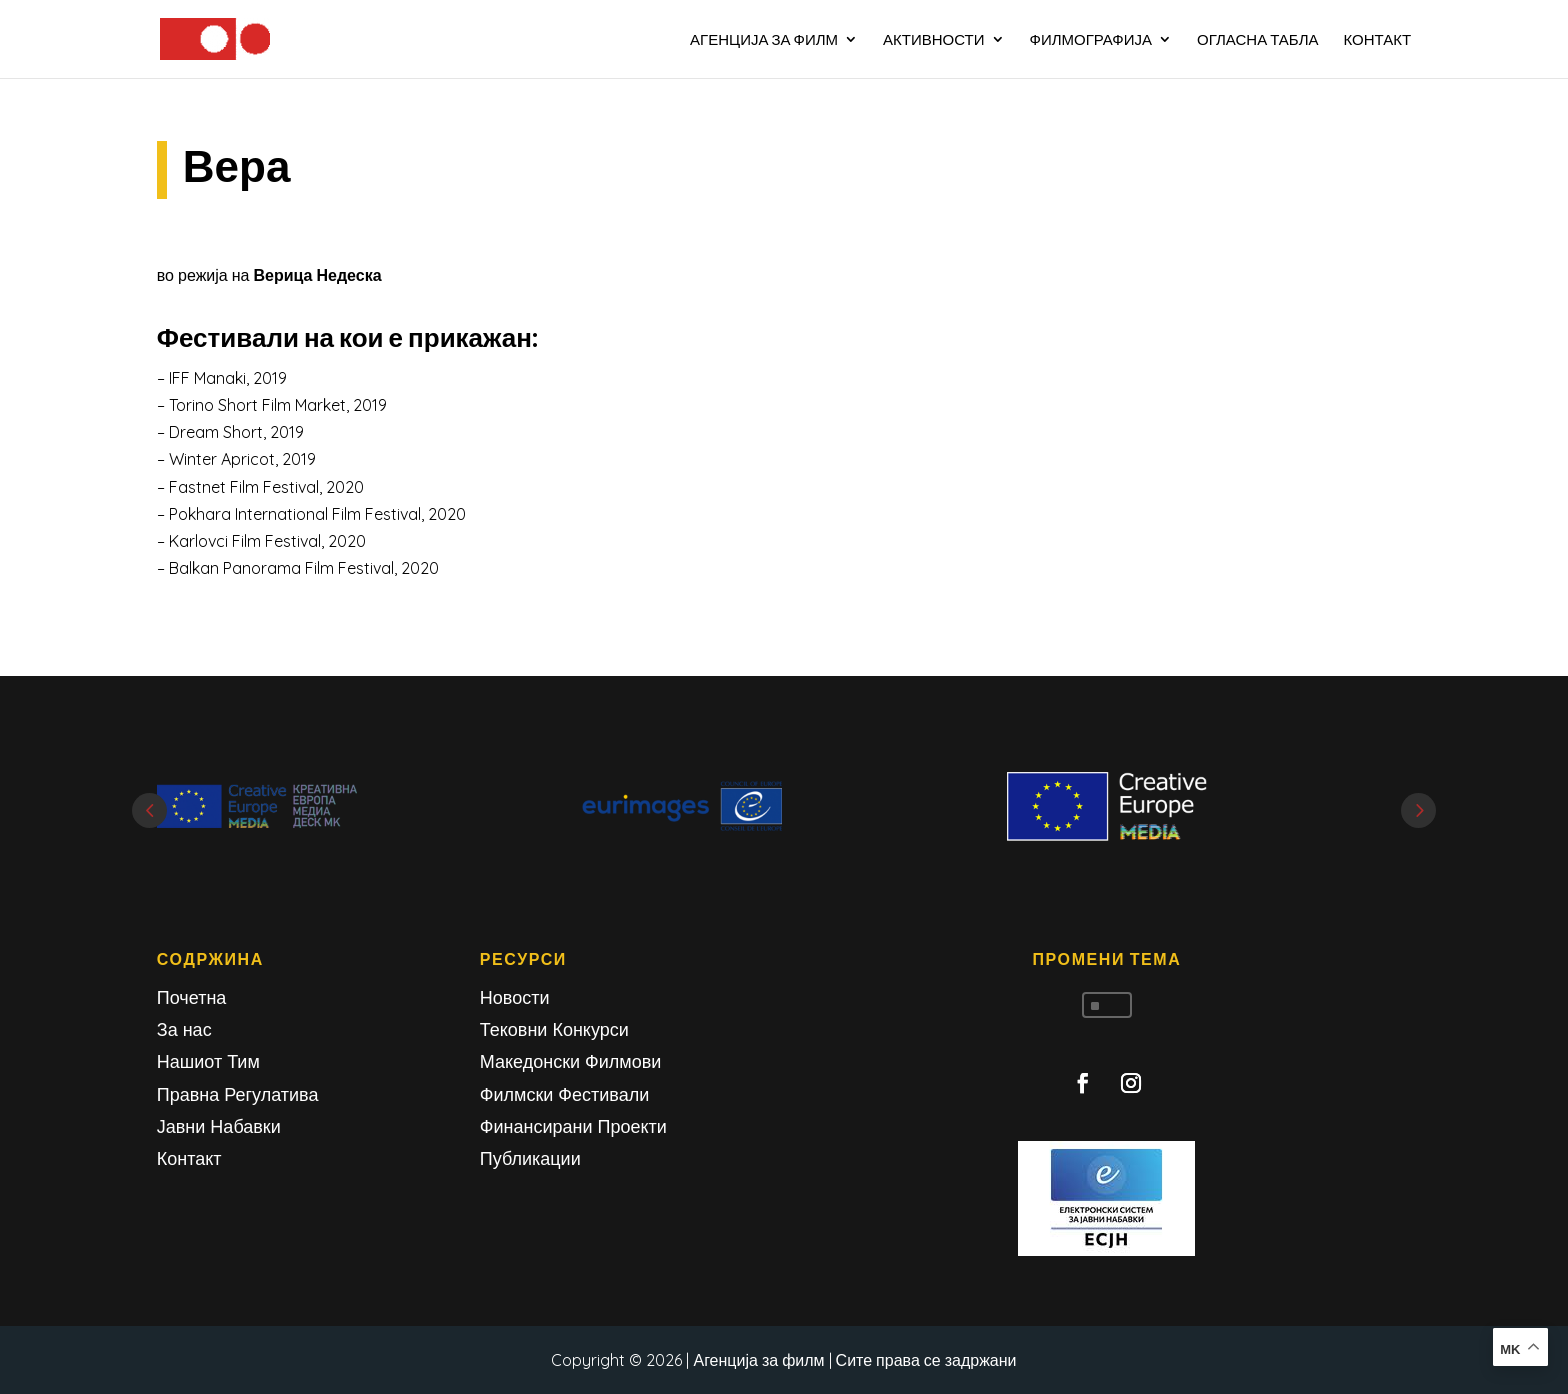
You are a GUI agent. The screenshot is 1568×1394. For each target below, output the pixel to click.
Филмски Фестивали (564, 1094)
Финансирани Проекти (573, 1126)
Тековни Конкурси (554, 1029)
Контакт (189, 1158)
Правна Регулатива (238, 1094)
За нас (184, 1029)
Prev (149, 810)
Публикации (530, 1158)
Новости (515, 997)
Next (1418, 810)
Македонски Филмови (571, 1061)
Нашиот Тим (208, 1061)
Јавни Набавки (219, 1126)
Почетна (192, 997)
